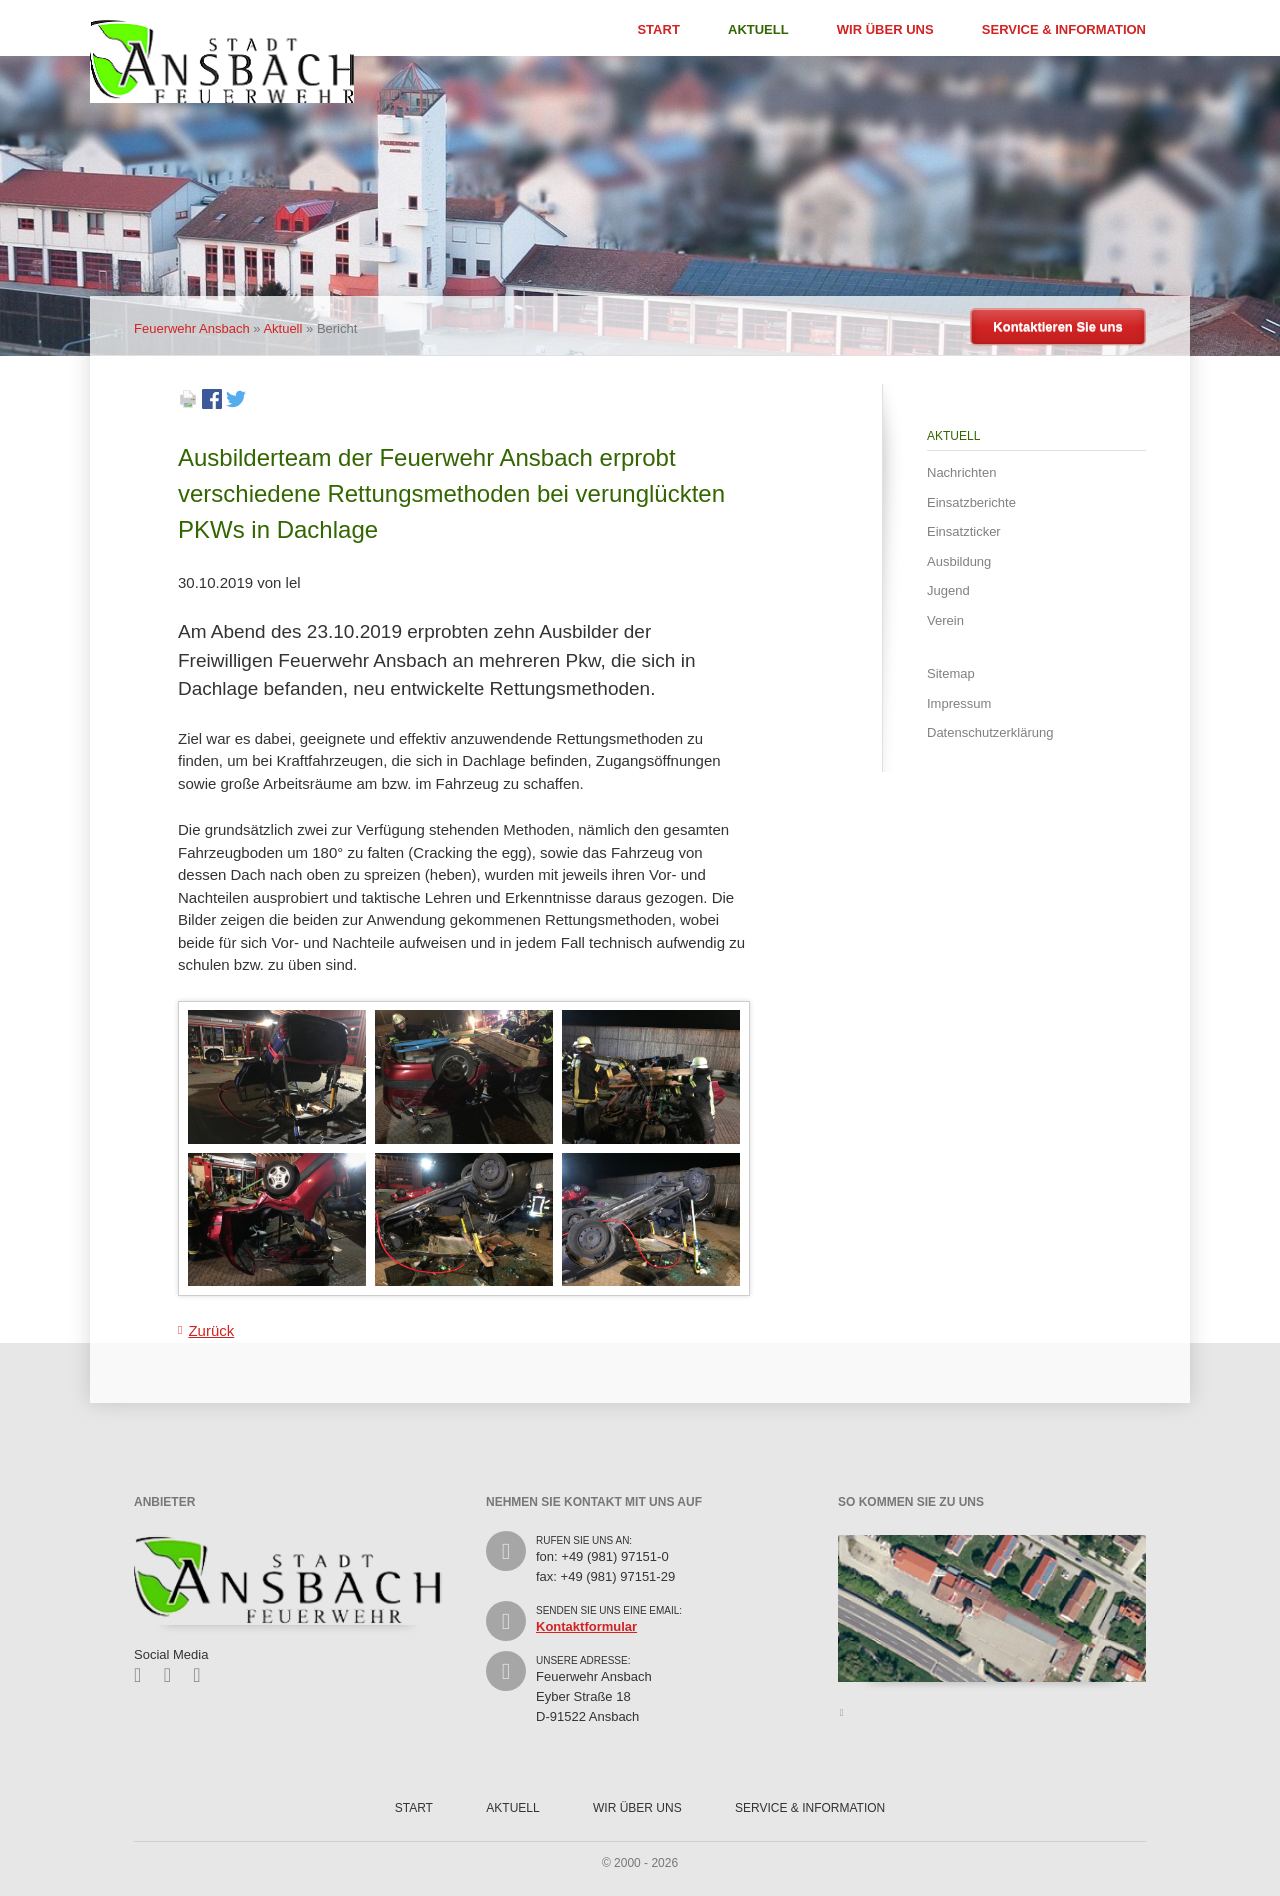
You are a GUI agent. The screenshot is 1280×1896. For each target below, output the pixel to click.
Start (658, 29)
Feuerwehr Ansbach (192, 328)
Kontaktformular (586, 1626)
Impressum (959, 703)
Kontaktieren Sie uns (1057, 326)
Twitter (174, 1675)
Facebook (144, 1675)
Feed (203, 1675)
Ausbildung (959, 561)
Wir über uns (885, 29)
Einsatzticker (964, 531)
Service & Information (1064, 29)
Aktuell (758, 29)
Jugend (948, 590)
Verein (945, 620)
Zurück (211, 1330)
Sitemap (951, 673)
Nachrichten (961, 472)
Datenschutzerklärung (990, 732)
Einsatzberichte (971, 502)
